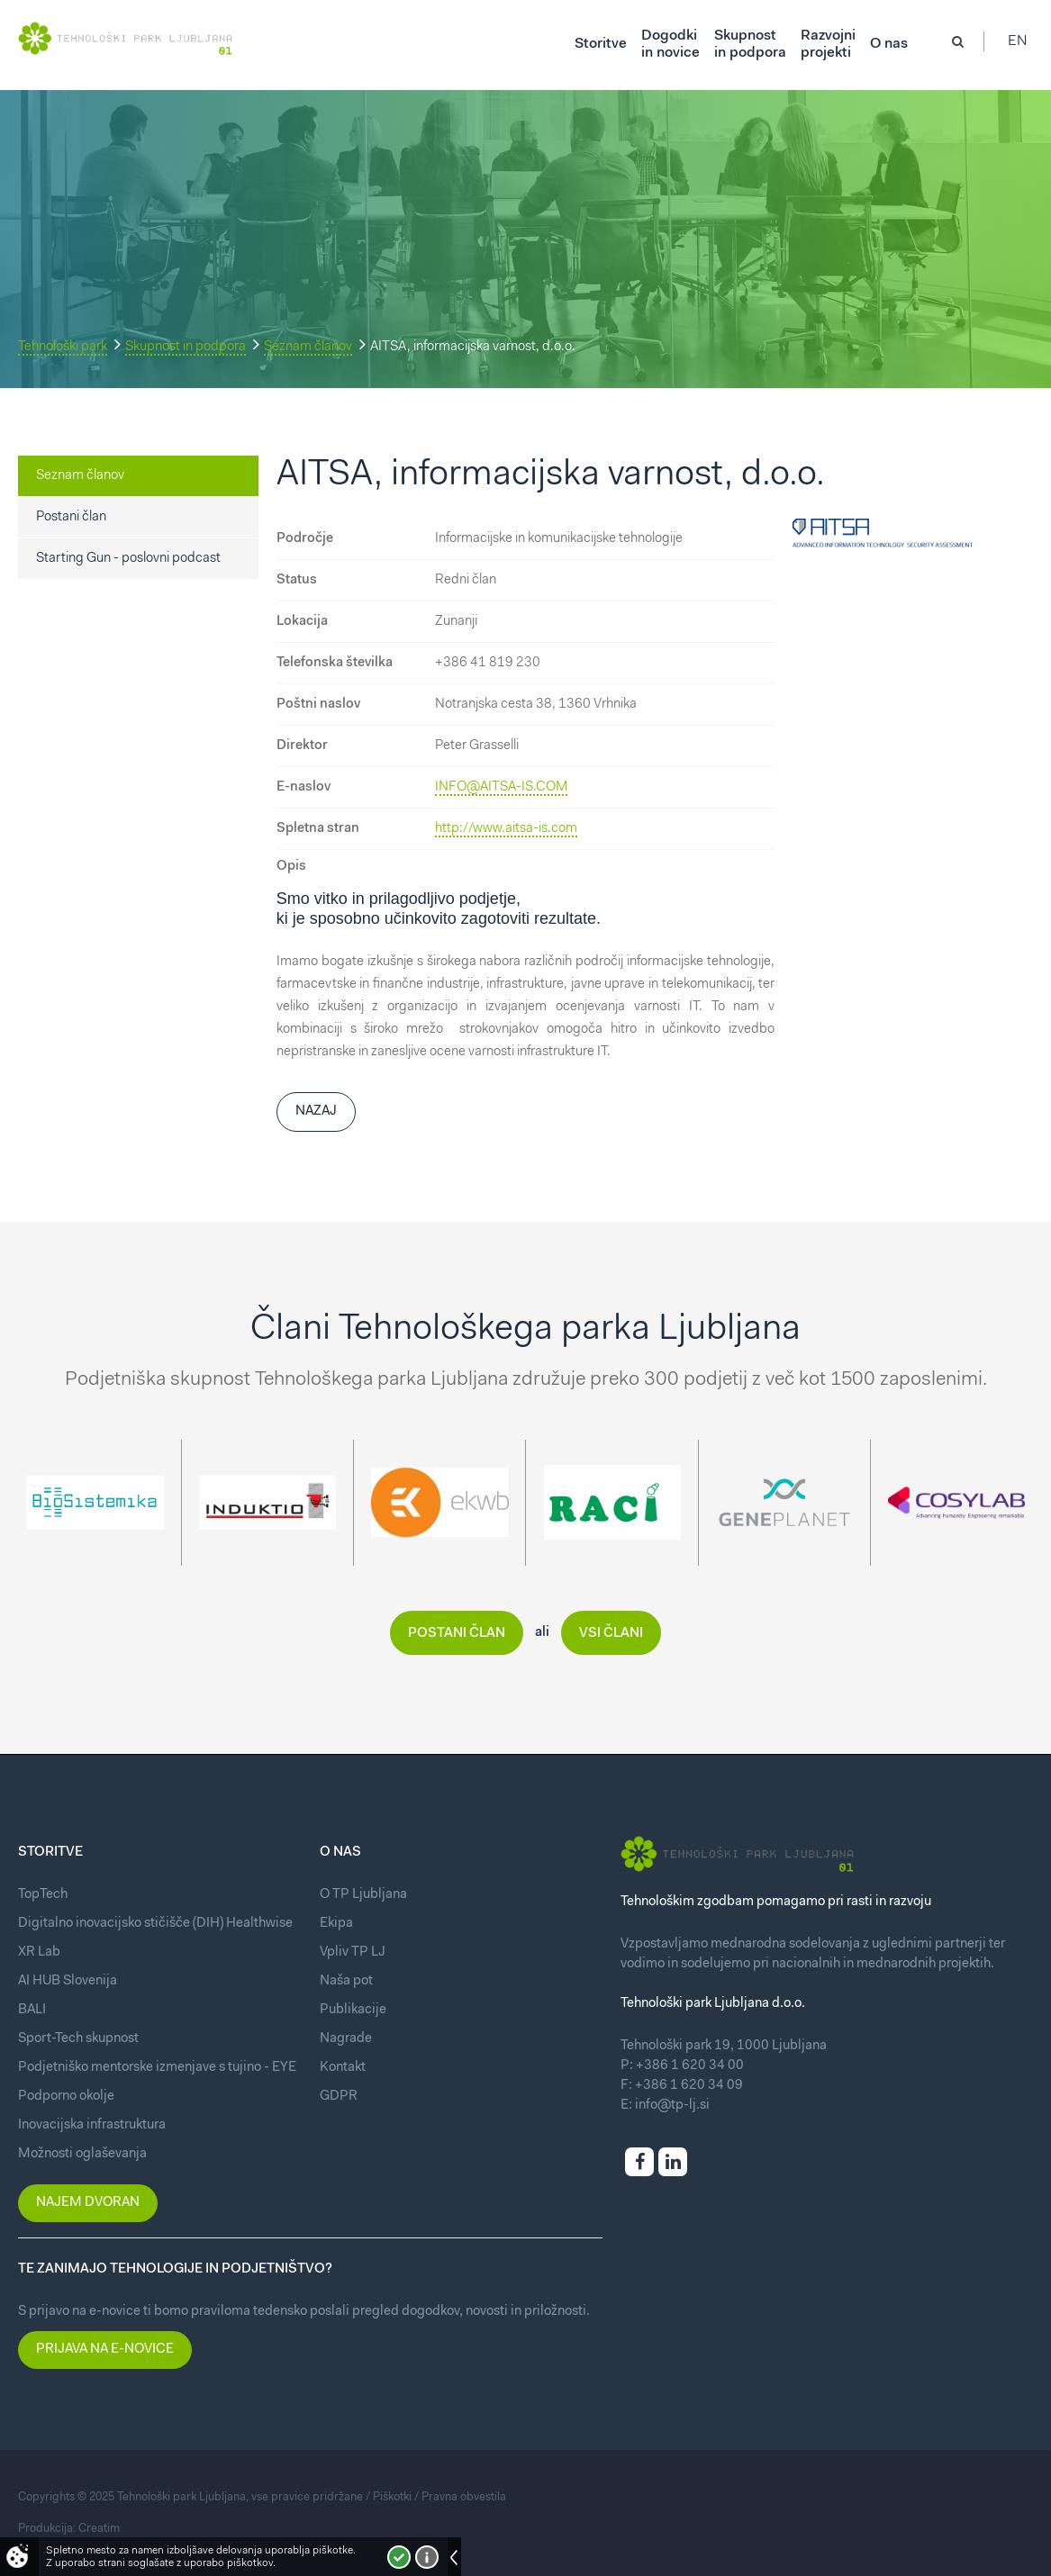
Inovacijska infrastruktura (92, 2125)
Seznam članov (308, 347)
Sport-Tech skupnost (78, 2039)
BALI (32, 2010)
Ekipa (336, 1923)
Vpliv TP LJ (352, 1952)
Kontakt (343, 2067)
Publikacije (353, 2010)
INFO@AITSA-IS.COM (501, 787)
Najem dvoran (88, 2203)
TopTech (43, 1895)
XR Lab (39, 1952)
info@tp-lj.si (672, 2105)
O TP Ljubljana (363, 1895)
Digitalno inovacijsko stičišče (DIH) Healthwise (155, 1923)
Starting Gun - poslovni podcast (128, 558)
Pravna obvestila (463, 2497)
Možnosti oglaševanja (82, 2154)
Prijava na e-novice (105, 2349)
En (1023, 45)
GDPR (339, 2096)
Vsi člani (611, 1634)
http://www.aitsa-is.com (506, 829)
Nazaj (316, 1111)
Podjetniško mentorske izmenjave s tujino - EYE (157, 2067)
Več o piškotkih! (427, 2557)
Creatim (99, 2529)
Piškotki (392, 2497)
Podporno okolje (66, 2096)
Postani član (71, 517)
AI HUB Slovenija (67, 1981)
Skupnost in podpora (185, 347)
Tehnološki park (62, 347)
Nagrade (346, 2039)
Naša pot (346, 1981)
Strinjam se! (399, 2557)
